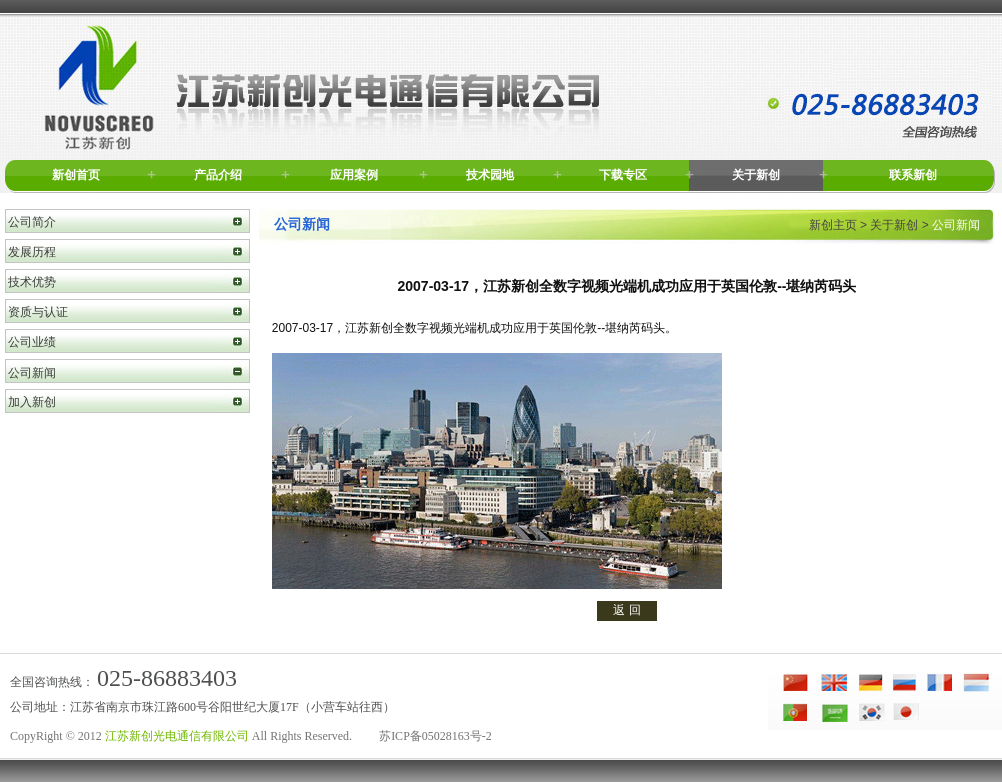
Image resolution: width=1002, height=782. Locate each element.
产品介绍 (218, 175)
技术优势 (32, 282)
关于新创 (756, 175)
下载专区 (623, 175)
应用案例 (354, 175)
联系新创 (913, 175)
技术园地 (490, 175)
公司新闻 (32, 373)
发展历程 (32, 252)
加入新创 (32, 402)
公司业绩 (32, 342)
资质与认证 (38, 312)
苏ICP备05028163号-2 (435, 736)
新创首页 (76, 175)
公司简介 (32, 222)
